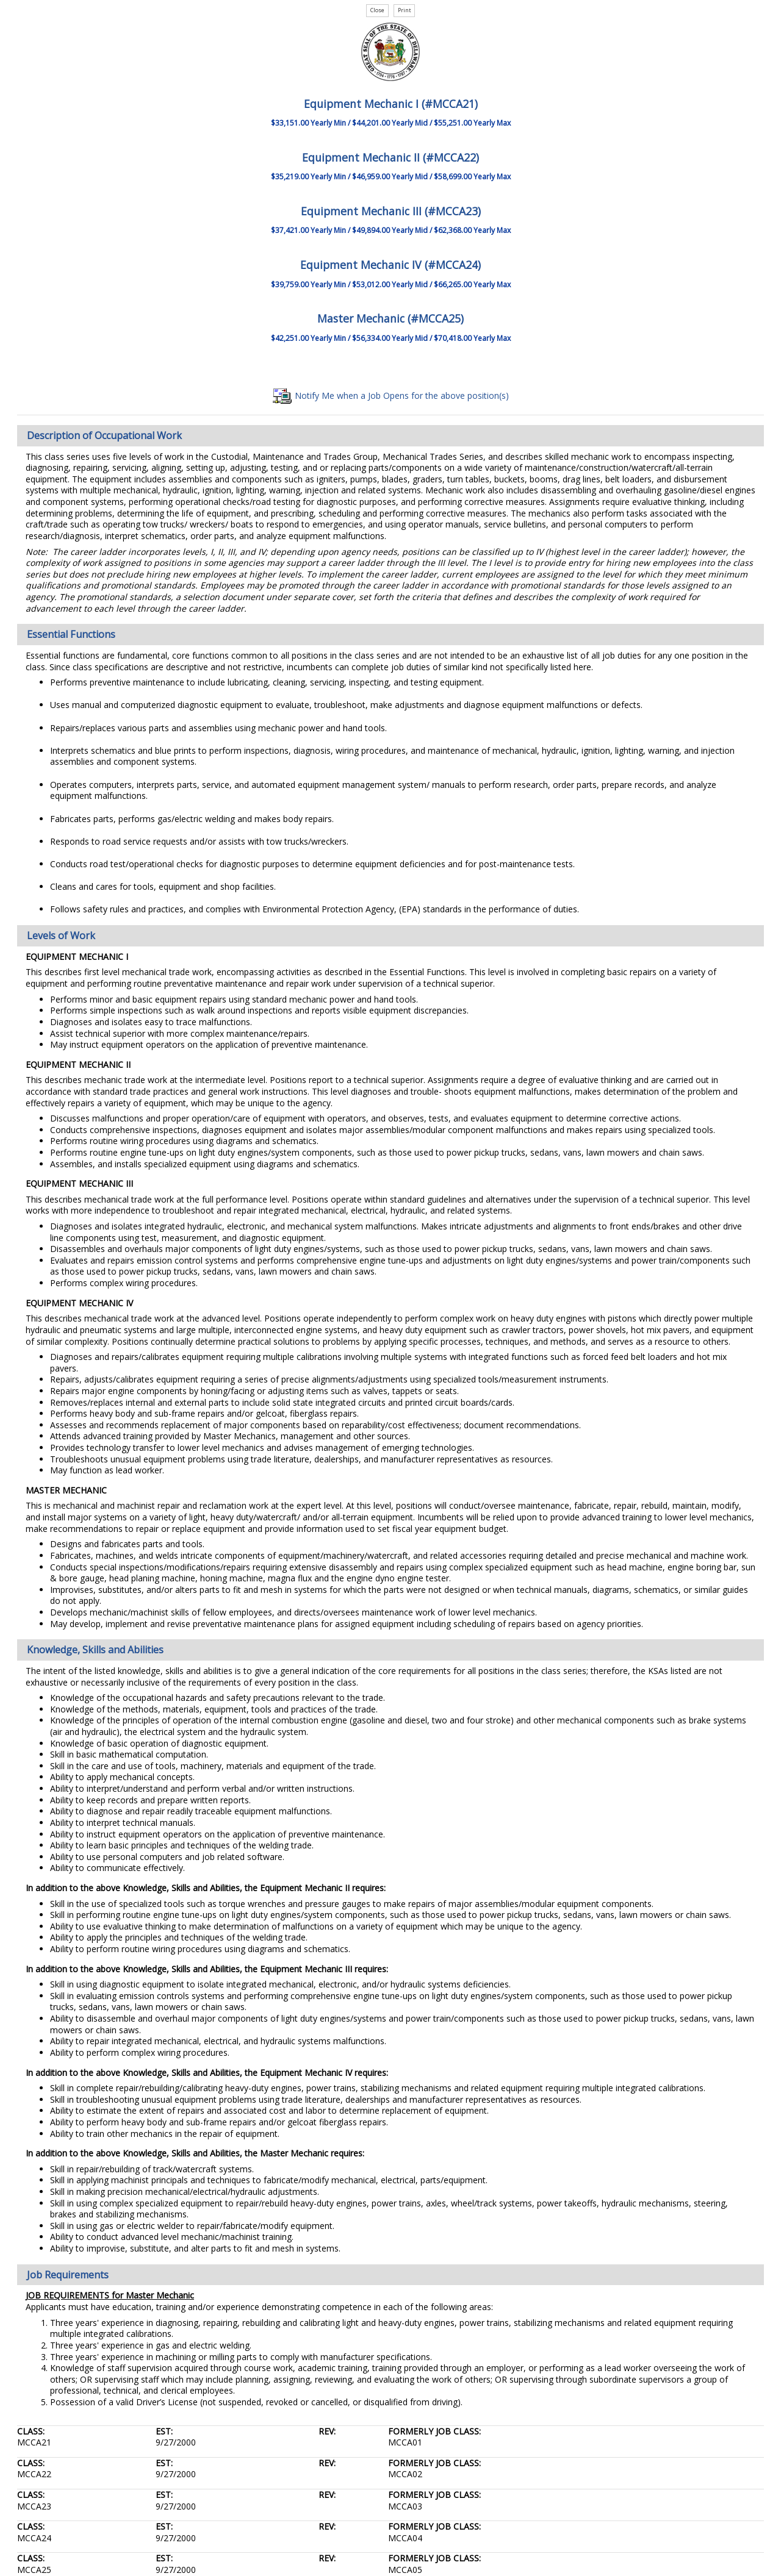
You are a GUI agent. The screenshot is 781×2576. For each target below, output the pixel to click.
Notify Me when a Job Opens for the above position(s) (391, 395)
